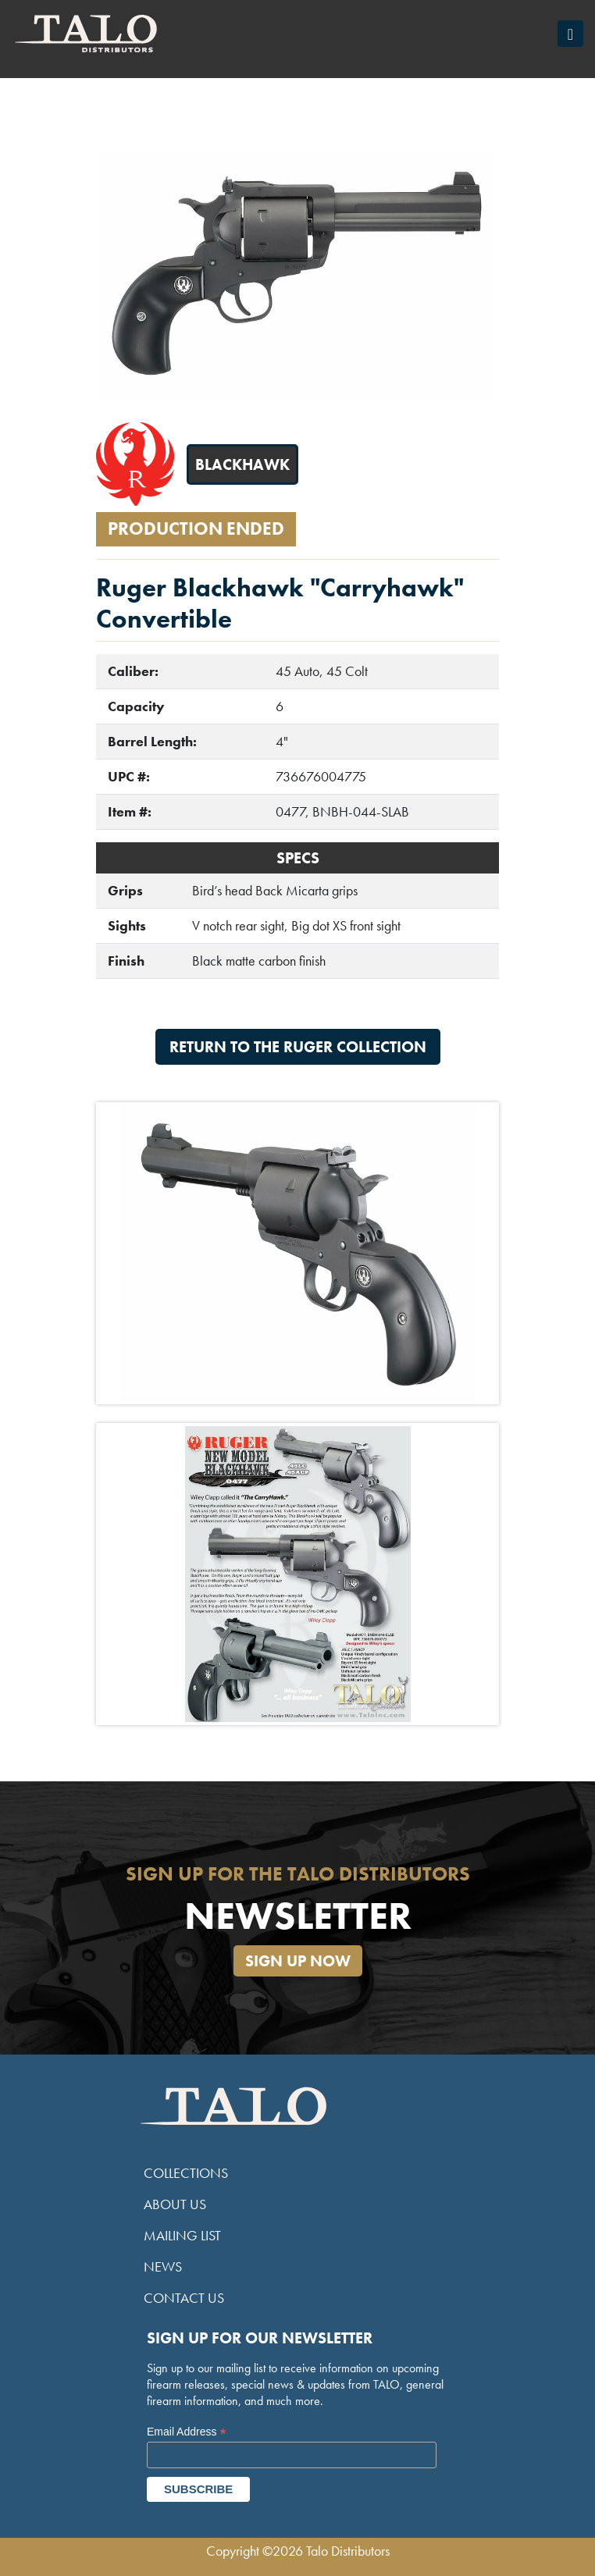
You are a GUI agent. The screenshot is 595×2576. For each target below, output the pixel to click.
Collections (186, 2173)
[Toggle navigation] (570, 33)
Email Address (186, 2432)
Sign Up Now (298, 1961)
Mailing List (182, 2235)
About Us (175, 2204)
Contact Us (184, 2298)
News (163, 2266)
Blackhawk (242, 464)
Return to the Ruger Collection (297, 1047)
